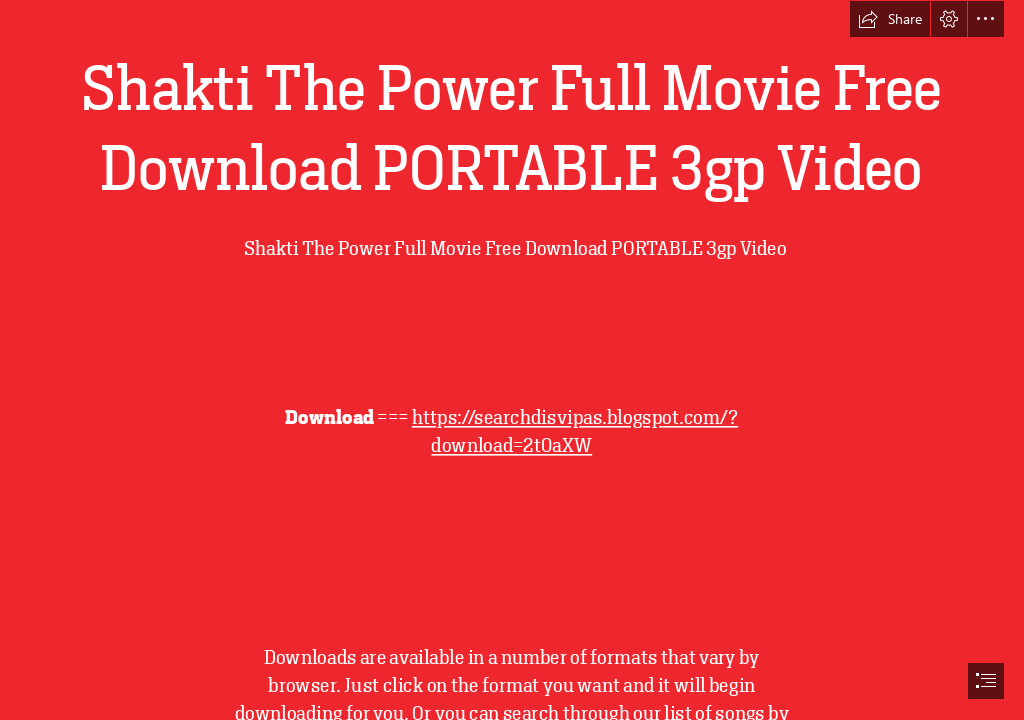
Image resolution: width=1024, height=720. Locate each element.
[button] (890, 19)
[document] (512, 360)
